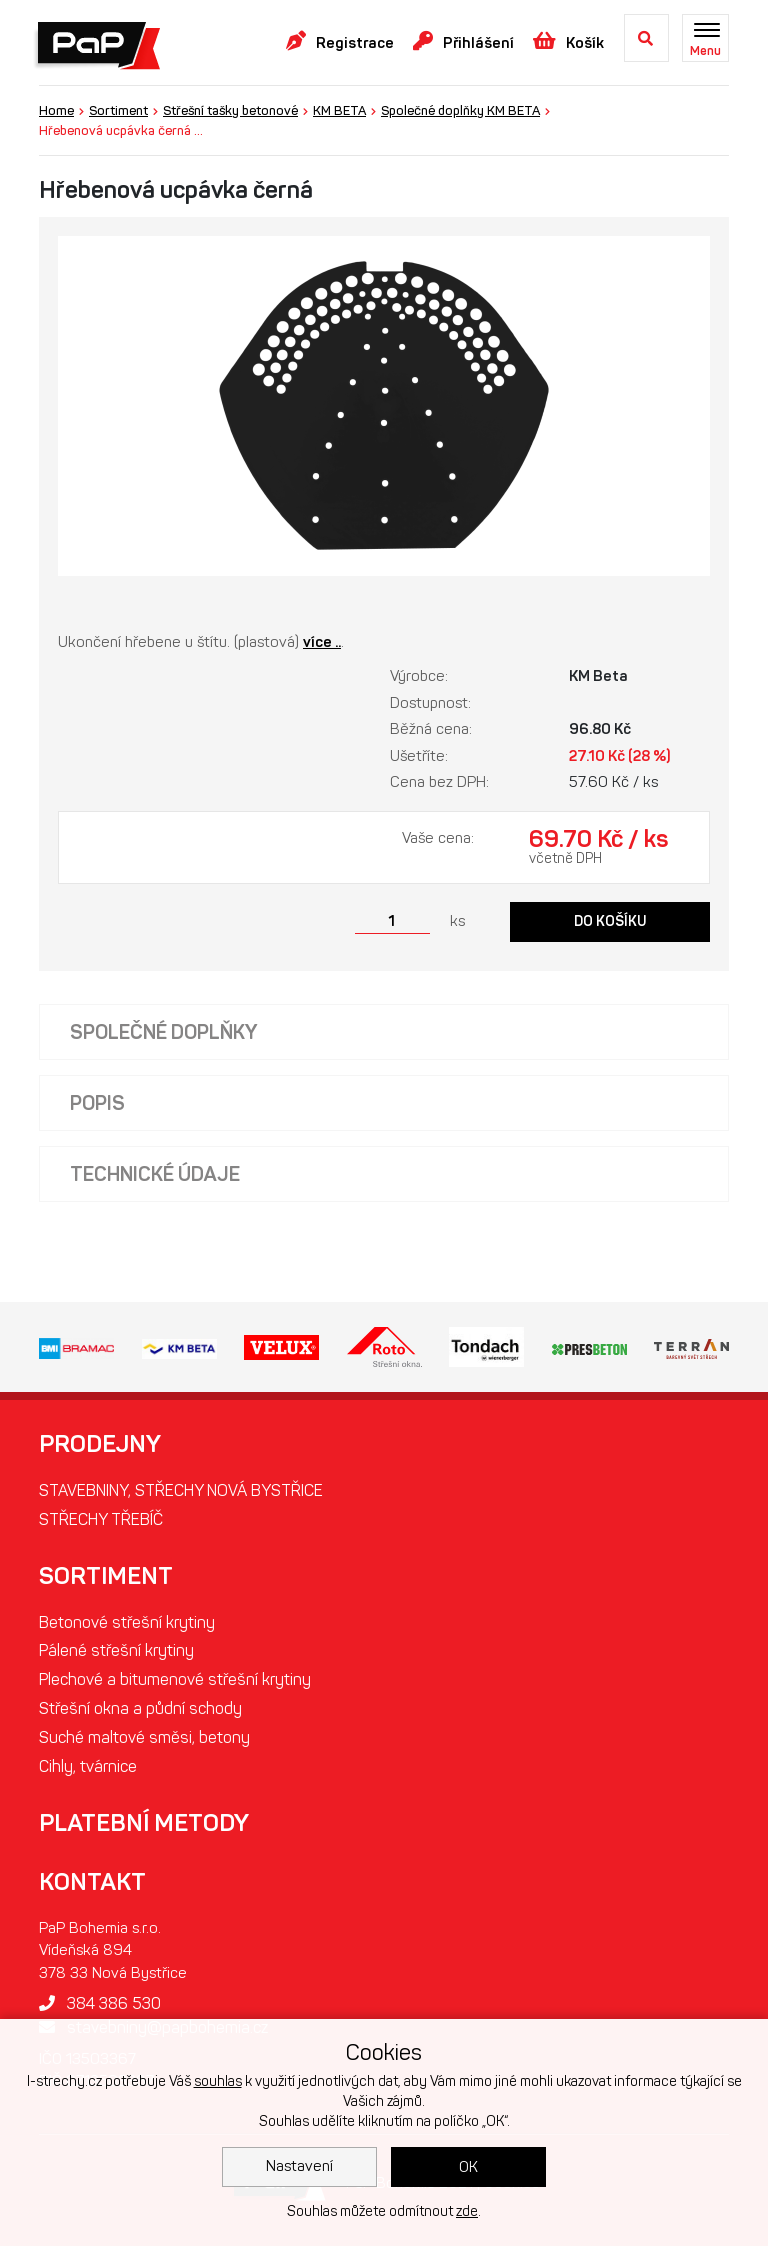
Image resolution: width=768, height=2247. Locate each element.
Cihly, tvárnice (88, 1767)
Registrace (340, 41)
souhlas (218, 2081)
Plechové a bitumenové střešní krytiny (175, 1680)
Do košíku (610, 921)
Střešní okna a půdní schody (140, 1709)
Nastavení (299, 2166)
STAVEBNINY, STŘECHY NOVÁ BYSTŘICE (181, 1490)
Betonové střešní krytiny (127, 1622)
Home (56, 110)
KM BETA (339, 110)
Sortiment (118, 110)
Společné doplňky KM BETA (460, 110)
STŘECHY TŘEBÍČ (101, 1519)
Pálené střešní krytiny (116, 1651)
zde (467, 2211)
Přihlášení (463, 41)
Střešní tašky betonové (230, 110)
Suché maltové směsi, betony (144, 1738)
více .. (322, 642)
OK (468, 2167)
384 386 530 (100, 2004)
